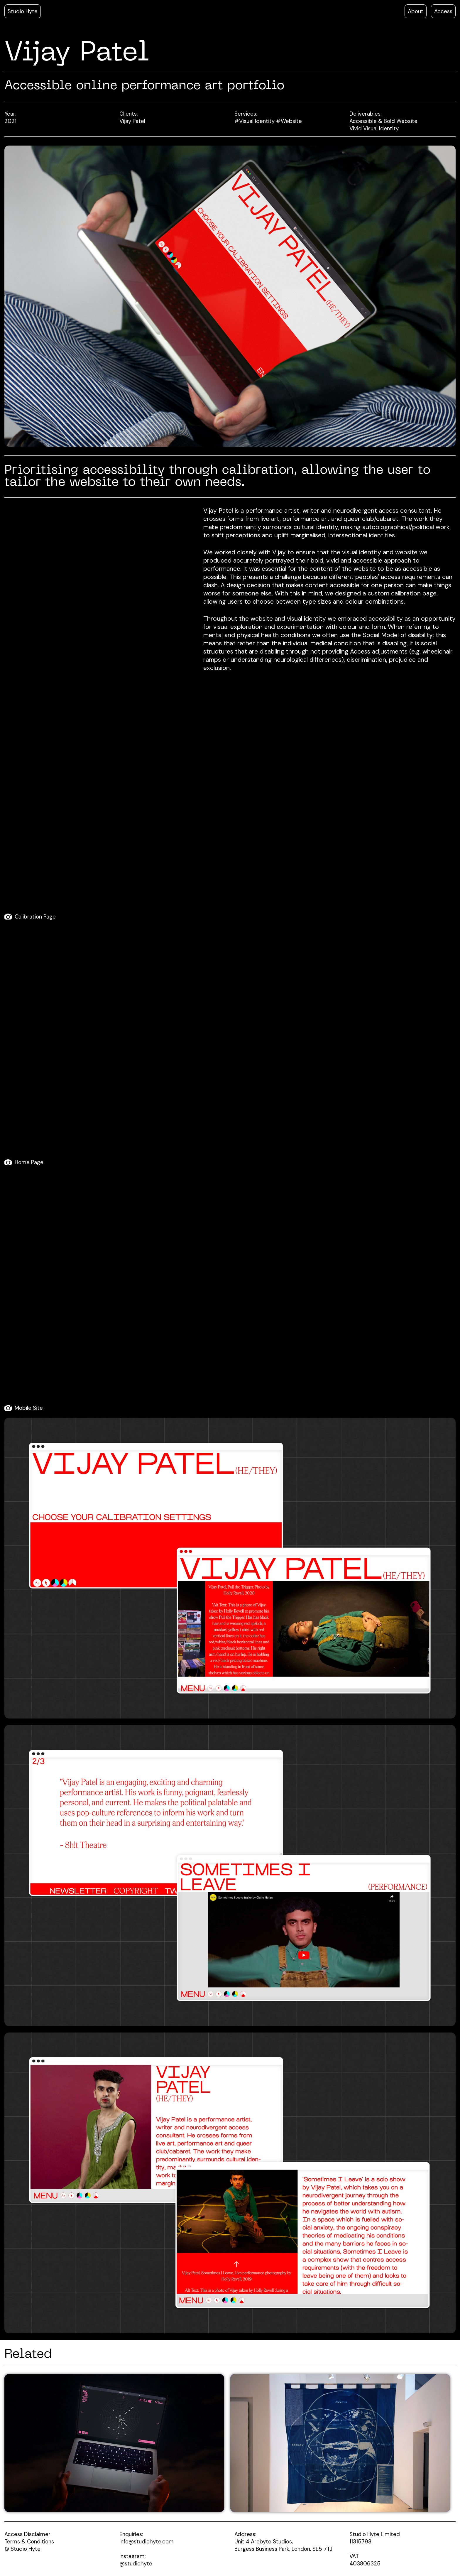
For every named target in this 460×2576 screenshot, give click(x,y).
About (415, 11)
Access (443, 11)
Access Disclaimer (27, 2534)
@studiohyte (135, 2563)
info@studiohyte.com (146, 2541)
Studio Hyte (23, 11)
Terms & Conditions (29, 2541)
